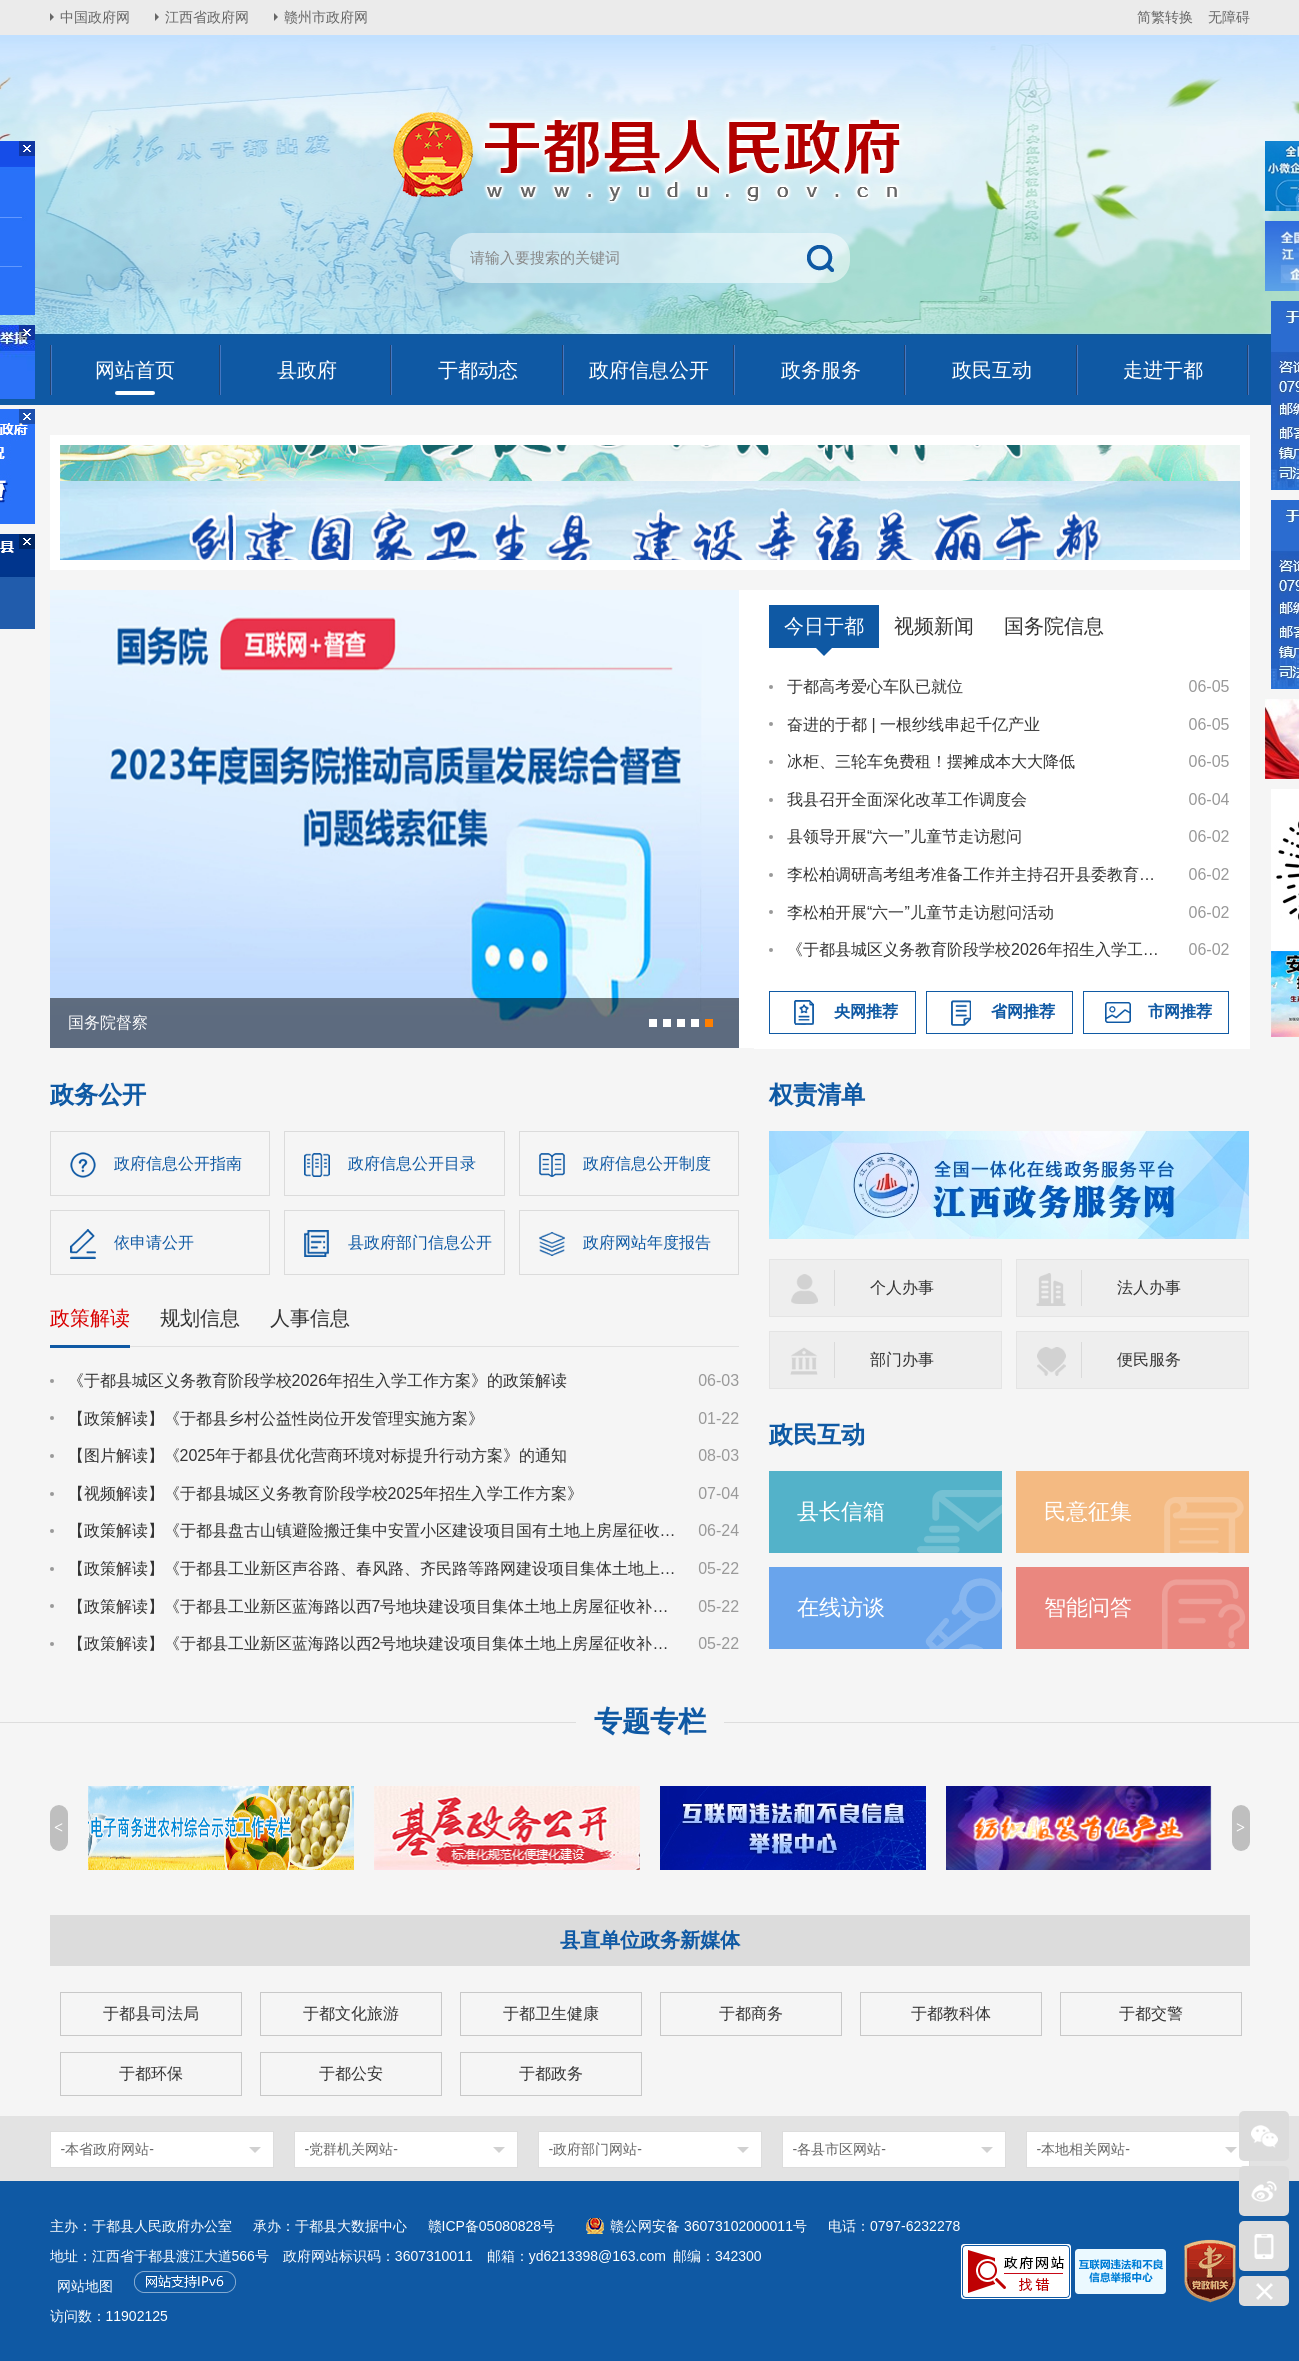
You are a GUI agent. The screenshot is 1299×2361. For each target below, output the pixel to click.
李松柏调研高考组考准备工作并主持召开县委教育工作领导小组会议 (978, 874)
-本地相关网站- (1083, 2149)
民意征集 (1088, 1511)
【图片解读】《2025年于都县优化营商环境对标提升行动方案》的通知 (318, 1455)
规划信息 (200, 1318)
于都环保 (151, 2073)
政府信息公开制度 (647, 1163)
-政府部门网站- (595, 2149)
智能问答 (1088, 1607)
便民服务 (1149, 1359)
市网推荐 (1180, 1011)
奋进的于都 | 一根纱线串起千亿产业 (913, 724)
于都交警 (1151, 2013)
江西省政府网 (207, 17)
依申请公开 (154, 1242)
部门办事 (902, 1359)
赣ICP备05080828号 (492, 2226)
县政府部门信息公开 (420, 1242)
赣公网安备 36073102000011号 (708, 2226)
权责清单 (817, 1094)
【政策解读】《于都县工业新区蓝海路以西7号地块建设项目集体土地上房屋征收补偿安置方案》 (374, 1606)
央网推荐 (866, 1011)
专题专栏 (650, 1721)
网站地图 (85, 2286)
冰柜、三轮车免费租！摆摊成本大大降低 (931, 761)
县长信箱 (841, 1511)
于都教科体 (951, 2013)
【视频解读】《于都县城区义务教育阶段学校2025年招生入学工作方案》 (326, 1493)
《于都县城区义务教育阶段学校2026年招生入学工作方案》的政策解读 (978, 949)
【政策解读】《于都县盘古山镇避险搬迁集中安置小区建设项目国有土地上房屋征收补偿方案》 (374, 1530)
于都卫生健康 (551, 2013)
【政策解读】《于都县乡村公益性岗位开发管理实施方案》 (276, 1418)
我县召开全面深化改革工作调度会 (907, 799)
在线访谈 (841, 1607)
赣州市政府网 (326, 17)
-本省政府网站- (107, 2149)
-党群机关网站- (351, 2149)
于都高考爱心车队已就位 (875, 686)
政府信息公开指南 (178, 1163)
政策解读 (90, 1318)
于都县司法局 (151, 2013)
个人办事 (902, 1287)
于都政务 (551, 2073)
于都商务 (751, 2013)
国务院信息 (1054, 626)
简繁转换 (1165, 17)
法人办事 (1149, 1287)
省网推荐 (1023, 1011)
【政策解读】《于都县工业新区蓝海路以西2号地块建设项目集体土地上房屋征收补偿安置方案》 (374, 1643)
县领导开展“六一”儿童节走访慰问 (904, 836)
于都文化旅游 (351, 2013)
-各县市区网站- (839, 2149)
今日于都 (824, 626)
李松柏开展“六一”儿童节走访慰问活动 (920, 912)
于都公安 (351, 2073)
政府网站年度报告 (647, 1242)
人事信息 (310, 1318)
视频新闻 (934, 626)
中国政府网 (95, 17)
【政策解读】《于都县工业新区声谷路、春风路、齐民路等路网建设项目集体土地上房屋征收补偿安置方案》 (374, 1568)
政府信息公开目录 (412, 1163)
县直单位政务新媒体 (650, 1940)
